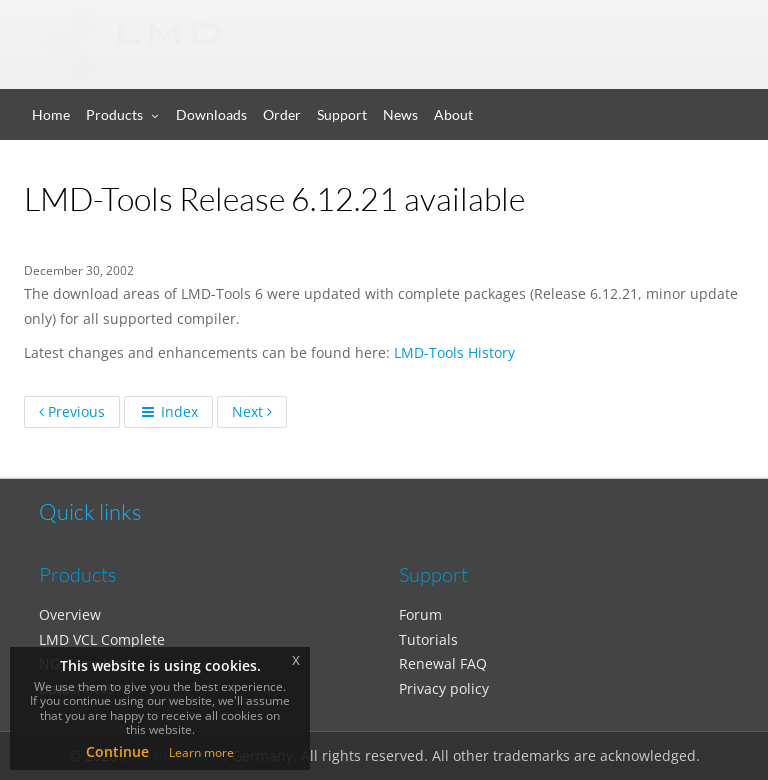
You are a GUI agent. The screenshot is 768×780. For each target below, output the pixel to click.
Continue (117, 751)
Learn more (201, 752)
